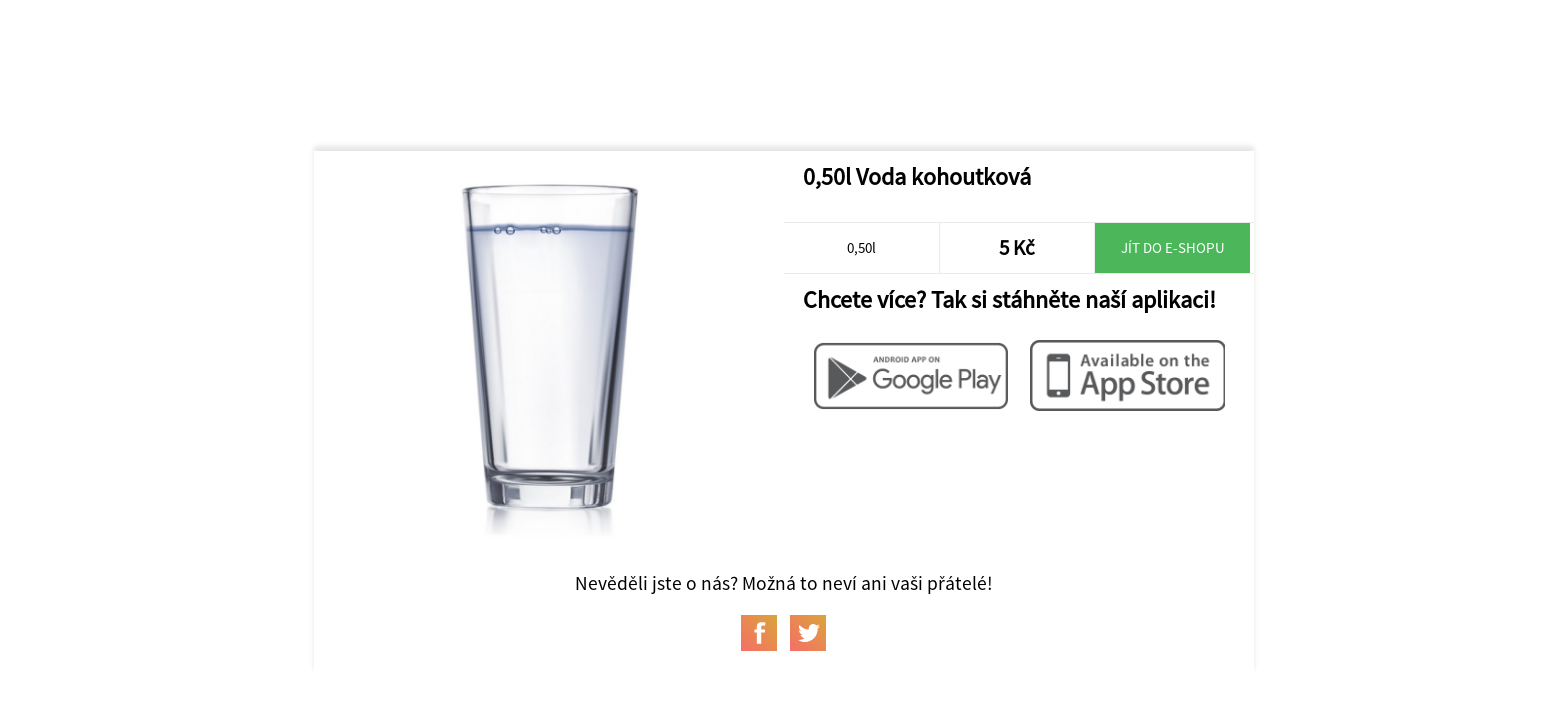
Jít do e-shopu (1173, 247)
